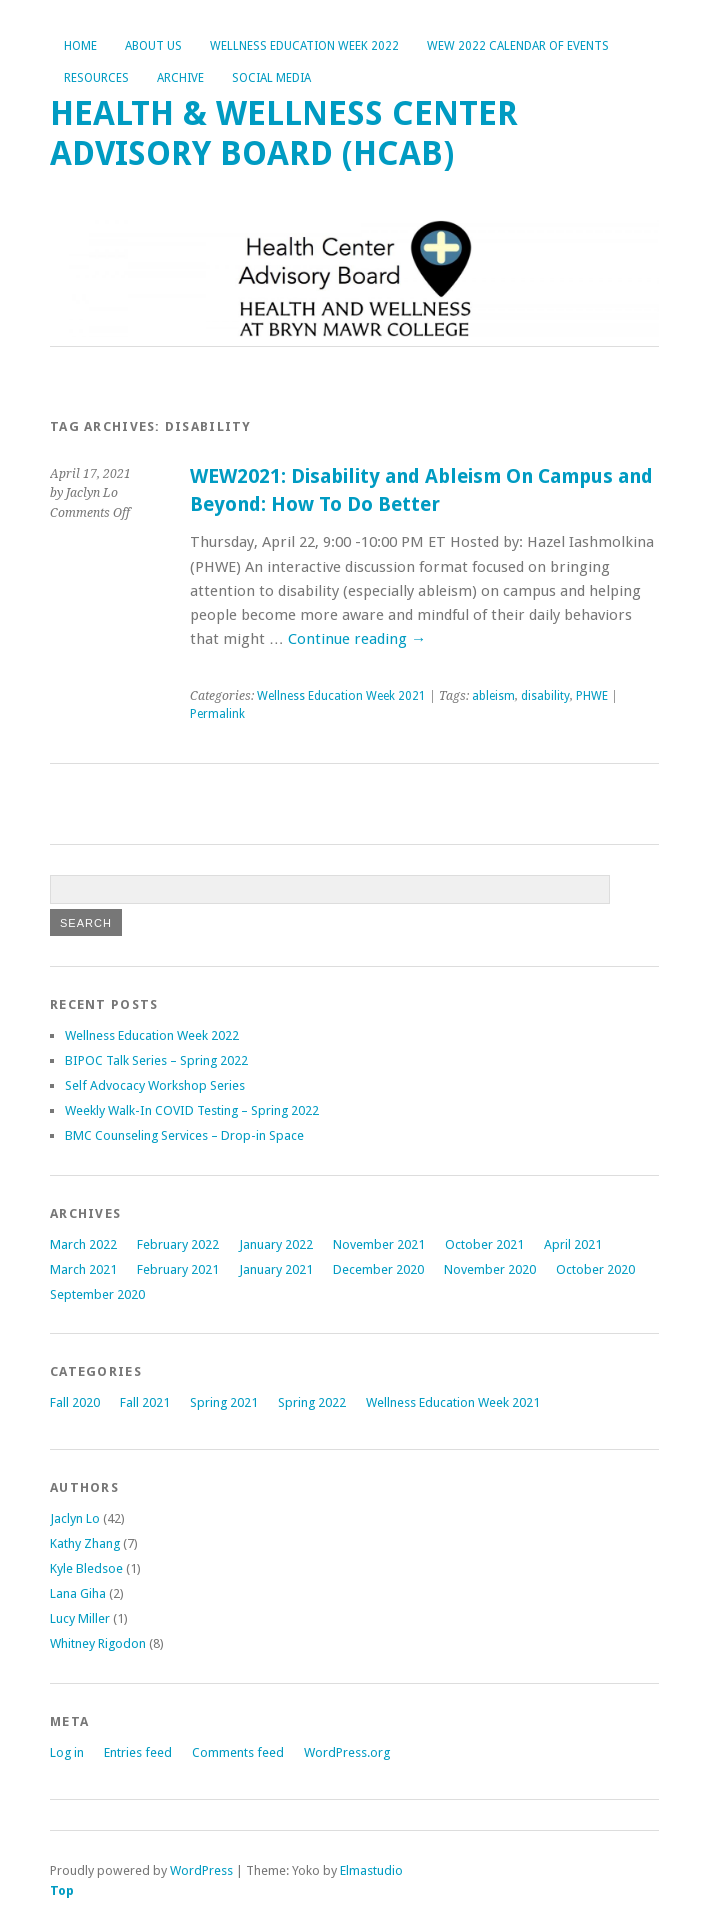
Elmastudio (371, 1870)
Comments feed (238, 1752)
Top (62, 1890)
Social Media (271, 78)
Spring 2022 (312, 1402)
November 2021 (379, 1244)
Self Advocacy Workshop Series (155, 1085)
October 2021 (484, 1244)
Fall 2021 (145, 1402)
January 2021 (276, 1269)
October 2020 (595, 1269)
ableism (493, 696)
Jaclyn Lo (75, 1518)
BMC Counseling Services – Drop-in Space (184, 1135)
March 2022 (83, 1244)
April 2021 (573, 1244)
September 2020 (97, 1294)
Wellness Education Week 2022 (304, 46)
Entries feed (138, 1752)
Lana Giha (78, 1593)
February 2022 (178, 1244)
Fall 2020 (75, 1402)
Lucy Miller (80, 1618)
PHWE (592, 696)
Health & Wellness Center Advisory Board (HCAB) (284, 133)
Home (80, 46)
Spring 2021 (224, 1402)
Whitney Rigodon (98, 1643)
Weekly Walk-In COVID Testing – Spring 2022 (192, 1110)
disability (545, 696)
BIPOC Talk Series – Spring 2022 (156, 1060)
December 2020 (378, 1269)
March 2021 (83, 1269)
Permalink (217, 714)
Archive (180, 78)
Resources (96, 78)
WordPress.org (347, 1752)
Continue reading (357, 639)
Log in (67, 1752)
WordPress (201, 1870)
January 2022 (276, 1244)
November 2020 (490, 1269)
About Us (153, 46)
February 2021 (178, 1269)
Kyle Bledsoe (86, 1568)
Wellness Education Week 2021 (341, 696)
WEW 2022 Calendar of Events (518, 46)
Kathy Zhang (85, 1543)
